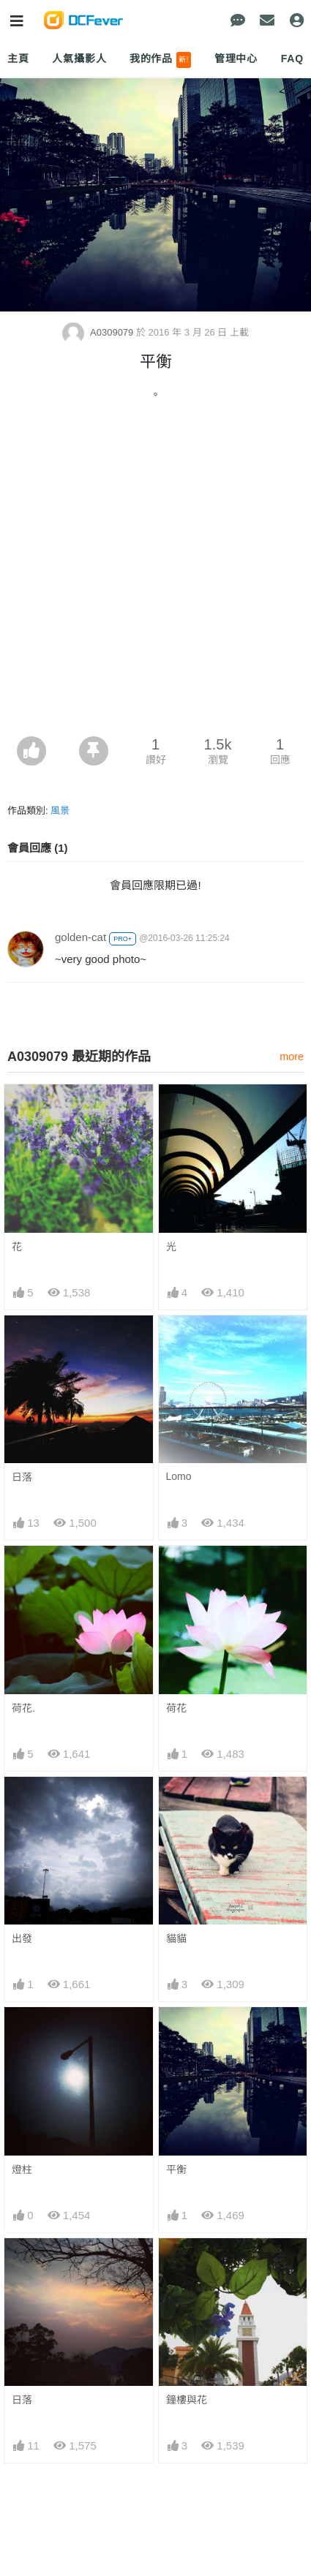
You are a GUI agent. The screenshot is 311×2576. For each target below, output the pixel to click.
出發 (22, 1938)
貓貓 (176, 1938)
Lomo (179, 1476)
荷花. (23, 1708)
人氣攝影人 (79, 58)
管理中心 (236, 58)
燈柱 (22, 2169)
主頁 (18, 58)
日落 (22, 1477)
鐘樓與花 (186, 2400)
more (292, 1056)
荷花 (176, 1708)
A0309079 (99, 332)
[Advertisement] (155, 573)
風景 (60, 810)
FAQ (292, 58)
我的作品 (161, 60)
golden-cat (80, 937)
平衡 (176, 2169)
